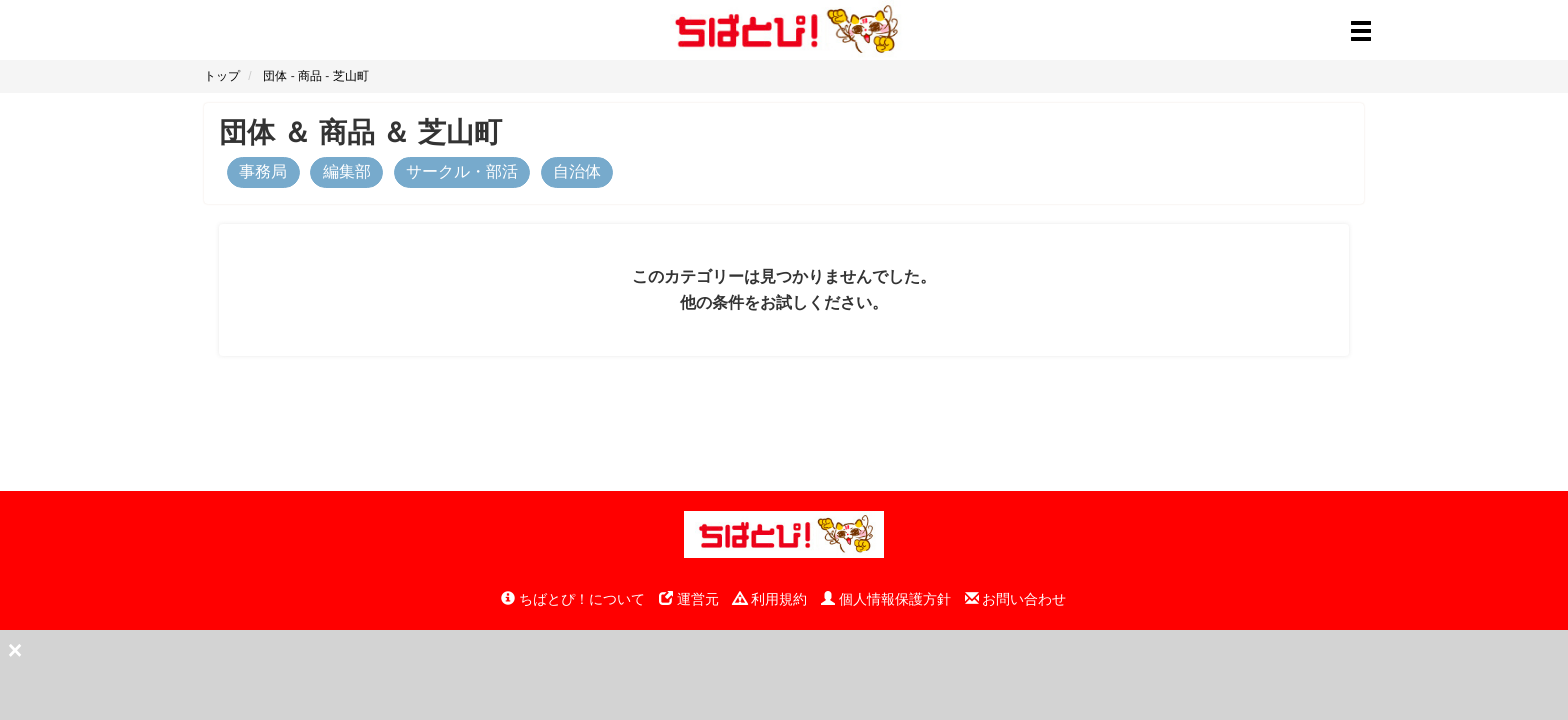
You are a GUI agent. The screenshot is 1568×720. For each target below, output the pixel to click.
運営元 (689, 599)
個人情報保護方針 (886, 599)
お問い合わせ (1016, 599)
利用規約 (770, 599)
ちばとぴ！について (573, 599)
